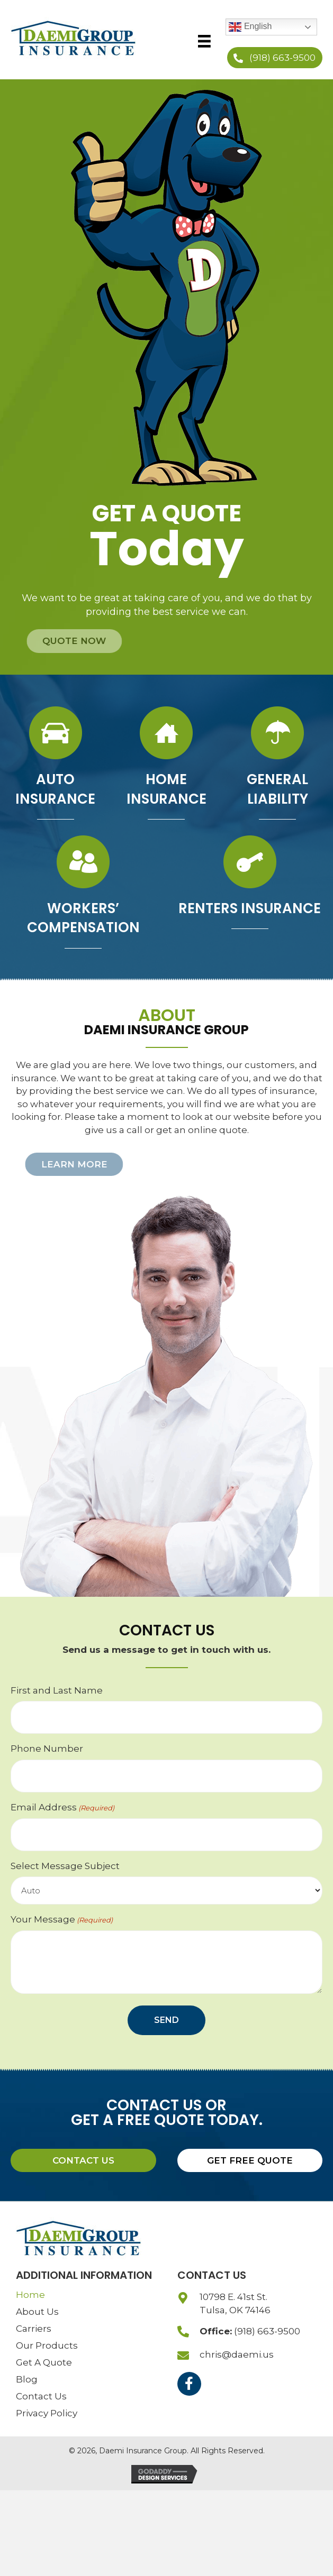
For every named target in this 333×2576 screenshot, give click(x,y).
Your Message (62, 1919)
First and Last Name (57, 1690)
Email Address (62, 1807)
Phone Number (47, 1748)
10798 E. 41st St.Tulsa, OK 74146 (235, 2303)
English (250, 27)
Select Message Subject (65, 1866)
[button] (274, 57)
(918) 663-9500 (267, 2331)
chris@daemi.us (237, 2354)
